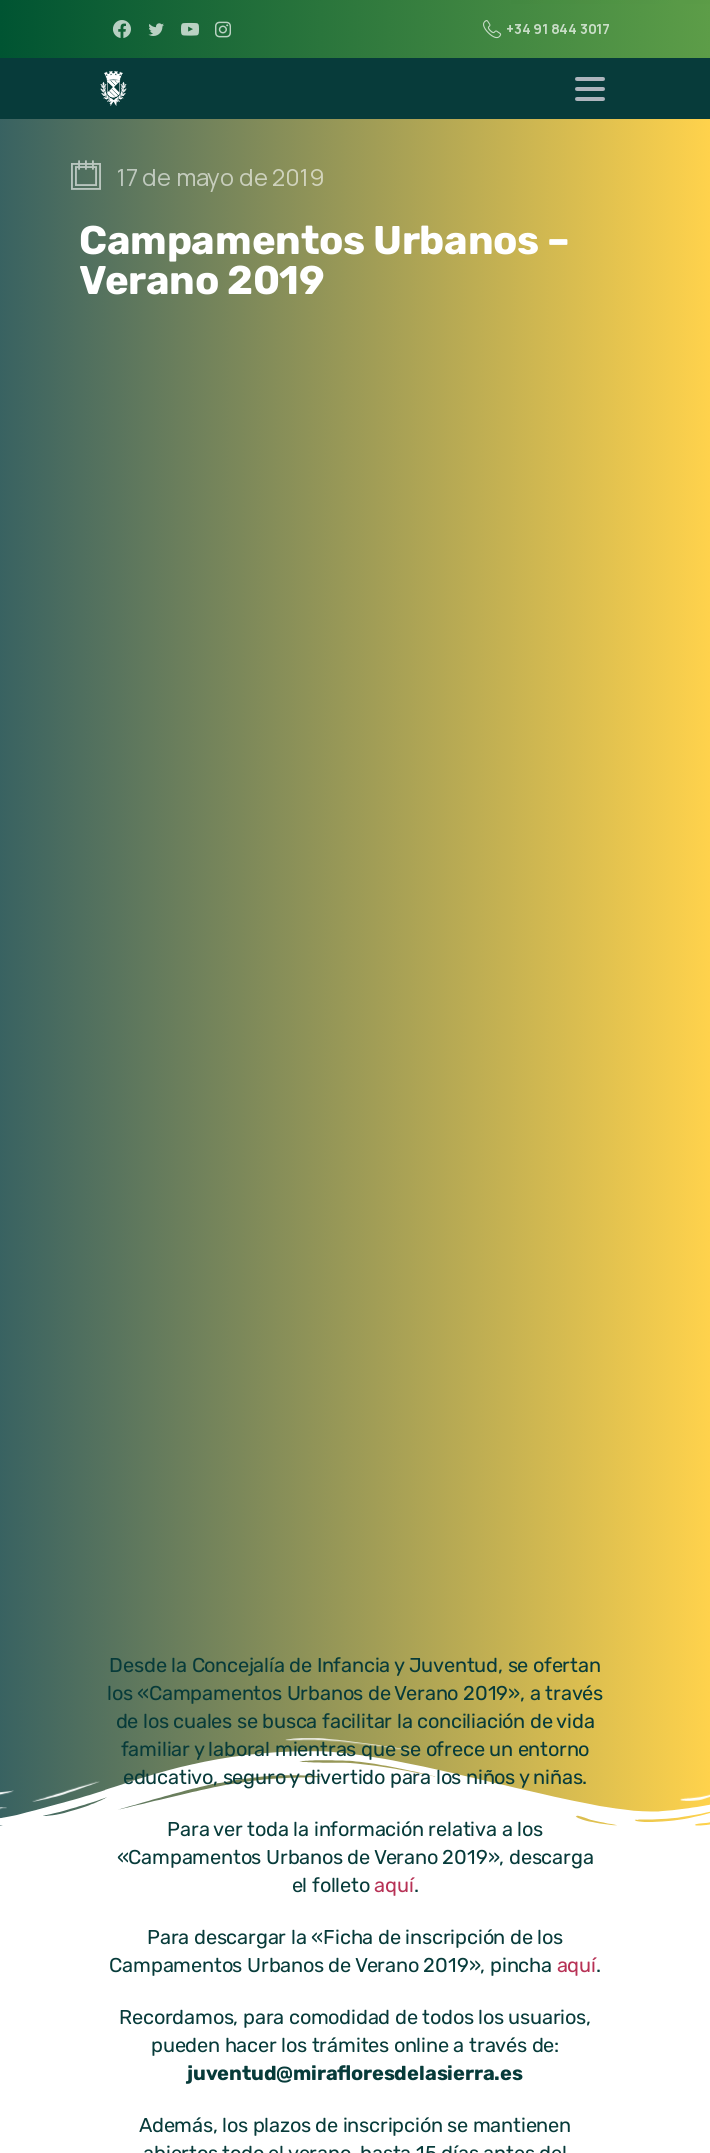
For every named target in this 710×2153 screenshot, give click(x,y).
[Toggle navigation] (590, 89)
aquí (393, 1885)
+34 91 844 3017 (546, 29)
